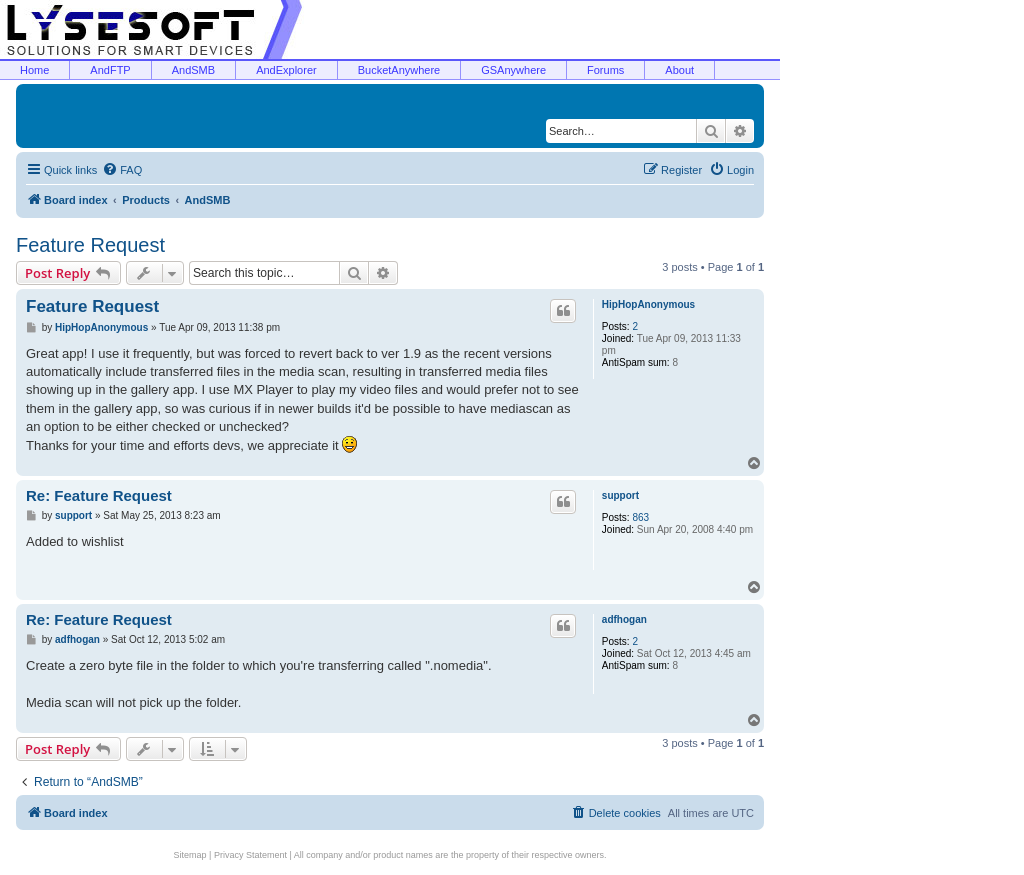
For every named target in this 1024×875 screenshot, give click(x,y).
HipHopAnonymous (648, 304)
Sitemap (190, 855)
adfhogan (624, 619)
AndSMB (193, 70)
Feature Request (90, 245)
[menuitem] (122, 170)
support (620, 495)
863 (640, 517)
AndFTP (110, 70)
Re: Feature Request (99, 495)
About (679, 70)
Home (34, 70)
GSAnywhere (513, 70)
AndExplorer (286, 70)
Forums (605, 70)
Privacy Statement (250, 855)
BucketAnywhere (399, 70)
